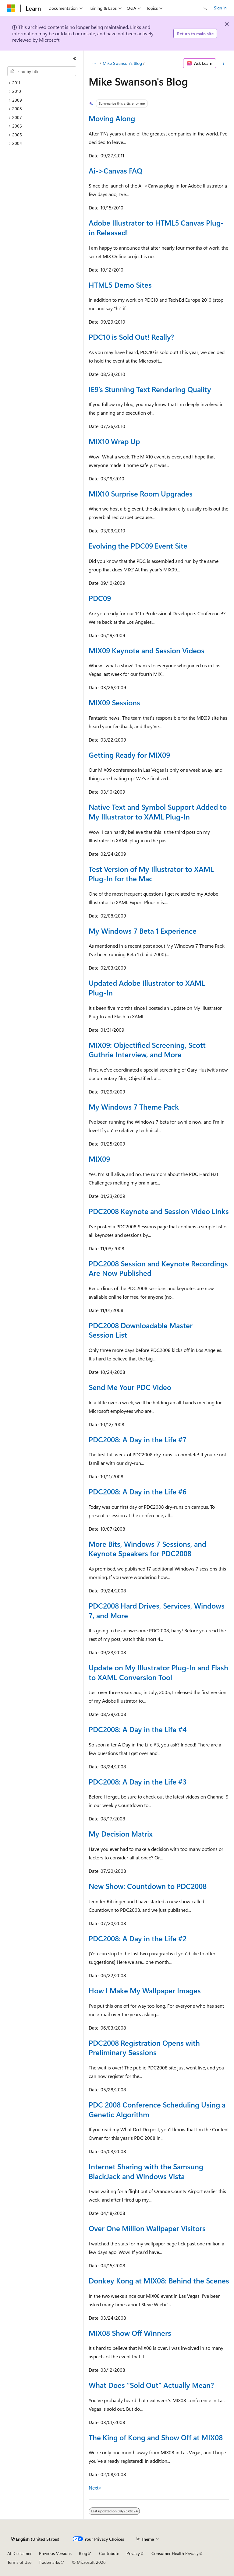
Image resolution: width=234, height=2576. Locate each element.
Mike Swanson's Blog (122, 63)
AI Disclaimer (19, 2553)
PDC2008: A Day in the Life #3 (137, 1781)
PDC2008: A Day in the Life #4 (138, 1729)
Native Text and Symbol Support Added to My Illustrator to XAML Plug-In (158, 811)
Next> (95, 2487)
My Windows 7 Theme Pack (134, 1106)
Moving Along (112, 118)
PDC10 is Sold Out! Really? (131, 337)
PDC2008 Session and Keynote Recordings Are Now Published (158, 1268)
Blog (83, 2553)
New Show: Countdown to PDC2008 (148, 1886)
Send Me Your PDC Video (130, 1387)
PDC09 (100, 598)
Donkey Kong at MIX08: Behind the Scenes (159, 2280)
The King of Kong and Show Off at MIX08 (156, 2437)
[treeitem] (44, 83)
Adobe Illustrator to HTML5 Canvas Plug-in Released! (156, 227)
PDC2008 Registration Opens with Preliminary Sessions (144, 2047)
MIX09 (99, 1158)
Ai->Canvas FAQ (115, 170)
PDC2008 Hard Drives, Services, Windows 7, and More (157, 1610)
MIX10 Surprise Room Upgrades (141, 493)
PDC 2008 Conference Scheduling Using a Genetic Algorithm (157, 2109)
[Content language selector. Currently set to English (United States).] (35, 2539)
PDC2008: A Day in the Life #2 (137, 1938)
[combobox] (41, 71)
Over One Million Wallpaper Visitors (147, 2228)
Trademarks (49, 2562)
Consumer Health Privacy (175, 2553)
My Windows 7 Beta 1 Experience (143, 930)
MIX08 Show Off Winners (130, 2333)
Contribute (109, 2553)
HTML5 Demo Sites (120, 285)
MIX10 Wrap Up (114, 441)
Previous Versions (55, 2553)
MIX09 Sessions (114, 702)
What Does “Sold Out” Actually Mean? (151, 2385)
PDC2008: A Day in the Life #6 (137, 1491)
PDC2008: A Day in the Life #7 (137, 1439)
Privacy (133, 2553)
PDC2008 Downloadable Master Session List (141, 1330)
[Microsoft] (11, 8)
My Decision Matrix (121, 1833)
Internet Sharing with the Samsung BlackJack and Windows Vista (146, 2171)
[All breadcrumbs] (94, 63)
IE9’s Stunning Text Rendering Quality (150, 389)
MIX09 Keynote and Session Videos (146, 650)
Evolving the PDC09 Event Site (138, 545)
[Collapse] (74, 58)
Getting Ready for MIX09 (129, 755)
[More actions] (223, 63)
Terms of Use (19, 2562)
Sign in (220, 8)
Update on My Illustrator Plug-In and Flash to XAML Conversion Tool (158, 1672)
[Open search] (205, 8)
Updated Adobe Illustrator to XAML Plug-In (147, 987)
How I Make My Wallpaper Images (145, 1990)
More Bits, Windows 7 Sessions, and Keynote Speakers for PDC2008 (147, 1548)
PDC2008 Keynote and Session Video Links (159, 1211)
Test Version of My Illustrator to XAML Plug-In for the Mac (151, 873)
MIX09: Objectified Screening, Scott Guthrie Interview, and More (147, 1049)
